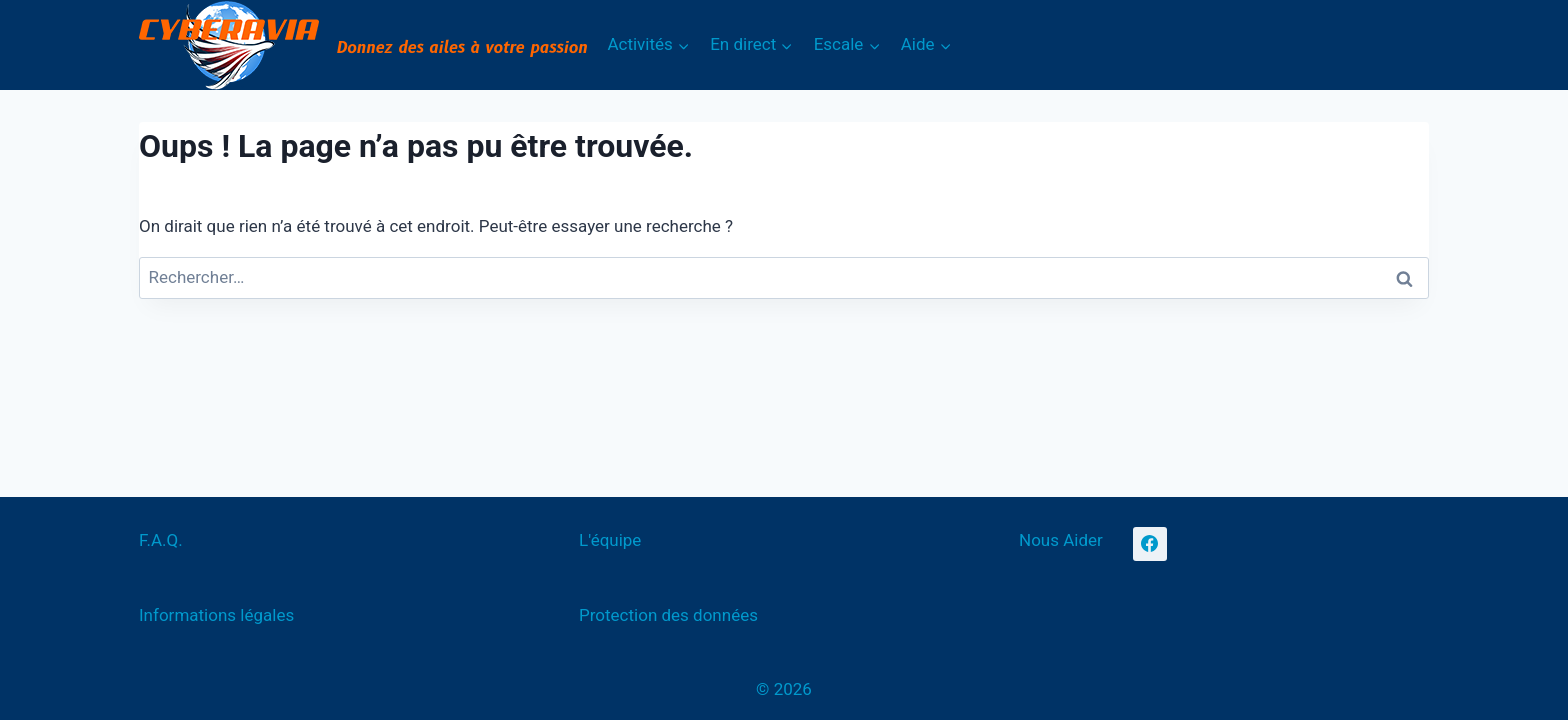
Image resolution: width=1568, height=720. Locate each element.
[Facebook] (1150, 544)
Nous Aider (1061, 540)
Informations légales (216, 615)
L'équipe (610, 540)
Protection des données (668, 615)
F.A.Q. (161, 540)
